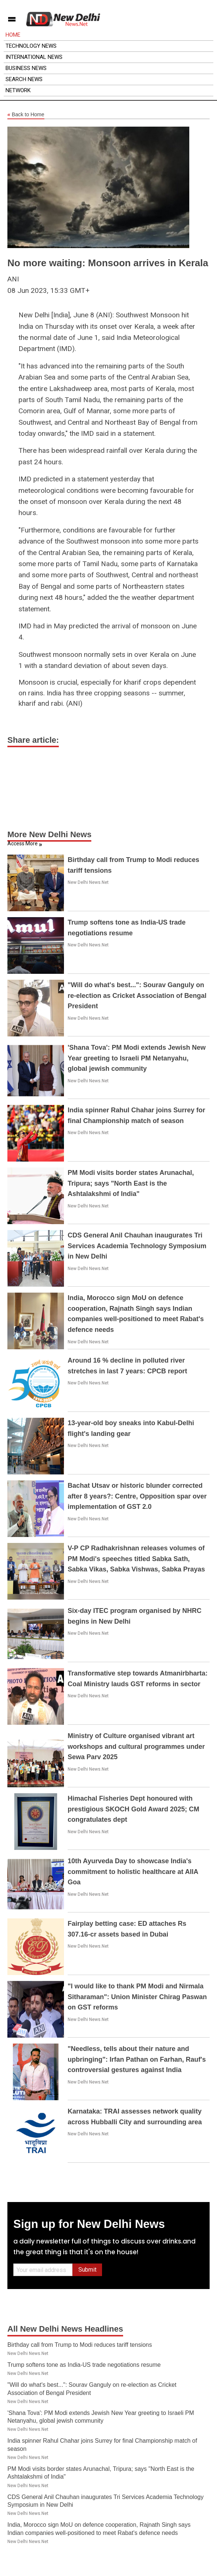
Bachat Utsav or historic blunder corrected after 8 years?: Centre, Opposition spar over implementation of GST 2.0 (137, 1496)
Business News (26, 68)
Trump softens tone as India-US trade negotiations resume (84, 2365)
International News (34, 57)
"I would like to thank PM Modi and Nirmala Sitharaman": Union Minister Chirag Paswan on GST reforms (137, 1996)
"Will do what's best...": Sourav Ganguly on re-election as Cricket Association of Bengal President (137, 995)
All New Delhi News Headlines (65, 2328)
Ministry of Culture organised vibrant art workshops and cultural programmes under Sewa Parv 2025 (136, 1746)
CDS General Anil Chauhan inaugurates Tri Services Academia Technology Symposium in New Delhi (137, 1246)
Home (13, 34)
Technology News (31, 46)
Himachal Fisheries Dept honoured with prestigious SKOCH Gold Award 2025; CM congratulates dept (133, 1809)
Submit (87, 2269)
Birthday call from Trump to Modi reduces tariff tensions (79, 2345)
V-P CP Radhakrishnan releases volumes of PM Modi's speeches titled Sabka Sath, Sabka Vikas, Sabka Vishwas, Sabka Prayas (136, 1558)
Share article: (33, 740)
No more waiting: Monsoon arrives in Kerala (107, 262)
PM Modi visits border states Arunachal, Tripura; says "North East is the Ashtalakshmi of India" (131, 1183)
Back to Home (25, 114)
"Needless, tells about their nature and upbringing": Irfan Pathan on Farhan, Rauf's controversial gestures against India (137, 2059)
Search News (24, 79)
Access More (22, 843)
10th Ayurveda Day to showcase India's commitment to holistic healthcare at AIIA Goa (133, 1871)
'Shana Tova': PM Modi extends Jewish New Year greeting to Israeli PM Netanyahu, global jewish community (137, 1058)
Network (18, 90)
